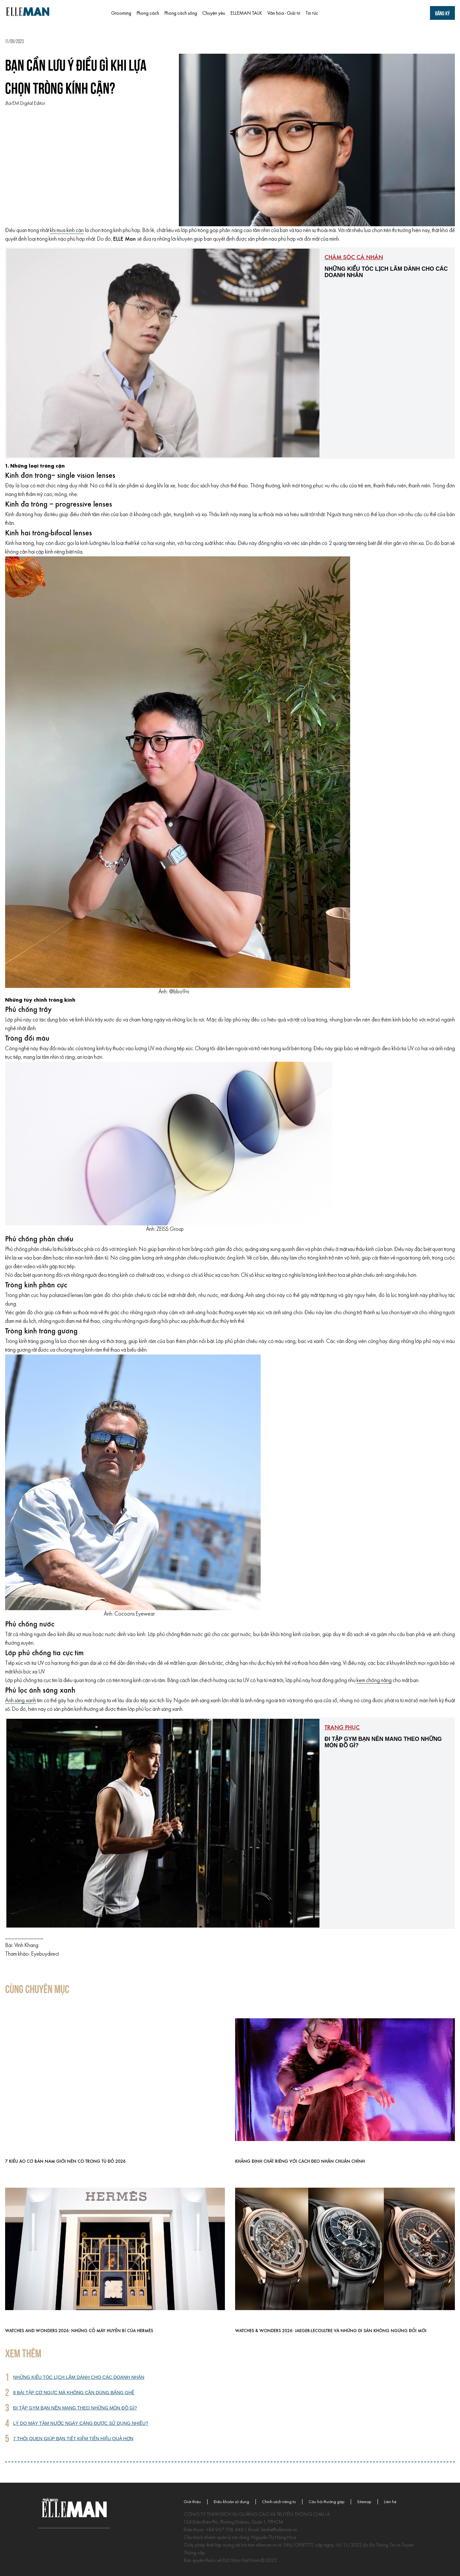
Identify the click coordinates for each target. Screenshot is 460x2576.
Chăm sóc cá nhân (354, 257)
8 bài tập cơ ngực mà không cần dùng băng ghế (73, 2392)
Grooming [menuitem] (121, 13)
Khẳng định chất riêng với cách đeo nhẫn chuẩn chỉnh (300, 2162)
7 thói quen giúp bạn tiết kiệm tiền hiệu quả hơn (73, 2438)
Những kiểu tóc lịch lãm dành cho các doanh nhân (78, 2377)
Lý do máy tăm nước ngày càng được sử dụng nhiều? (80, 2423)
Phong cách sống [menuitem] (180, 13)
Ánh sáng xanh (20, 1700)
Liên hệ (390, 2502)
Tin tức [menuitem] (311, 13)
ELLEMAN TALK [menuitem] (246, 13)
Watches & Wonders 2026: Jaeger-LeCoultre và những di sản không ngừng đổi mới (330, 2331)
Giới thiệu (192, 2502)
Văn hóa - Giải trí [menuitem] (283, 13)
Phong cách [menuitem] (147, 13)
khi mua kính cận (67, 230)
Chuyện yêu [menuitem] (213, 13)
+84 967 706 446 (225, 2530)
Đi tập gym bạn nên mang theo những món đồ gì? (75, 2407)
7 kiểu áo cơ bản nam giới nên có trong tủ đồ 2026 (65, 2162)
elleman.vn (266, 2545)
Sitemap (364, 2502)
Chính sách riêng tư (279, 2502)
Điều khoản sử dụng (231, 2502)
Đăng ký (442, 12)
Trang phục (342, 1728)
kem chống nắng (374, 1680)
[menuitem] (346, 12)
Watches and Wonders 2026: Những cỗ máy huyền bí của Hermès (79, 2331)
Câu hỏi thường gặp (326, 2502)
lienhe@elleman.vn (279, 2530)
